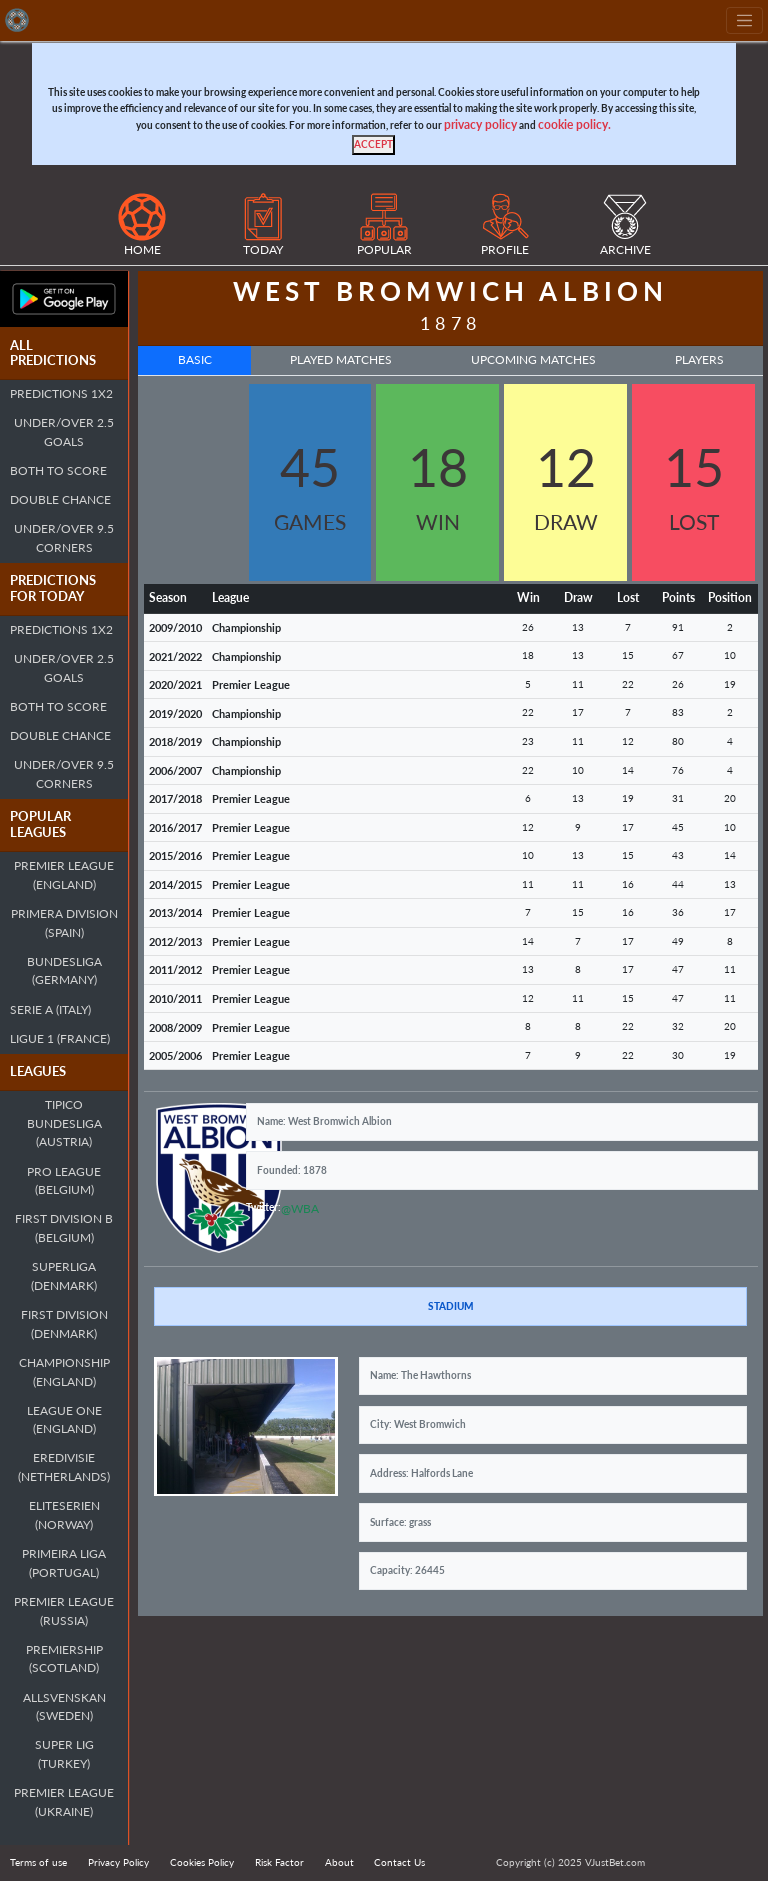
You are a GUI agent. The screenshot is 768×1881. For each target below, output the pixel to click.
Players (699, 359)
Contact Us (399, 1862)
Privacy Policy (118, 1862)
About (339, 1862)
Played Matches (341, 359)
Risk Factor (279, 1862)
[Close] (373, 145)
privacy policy (480, 124)
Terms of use (38, 1862)
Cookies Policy (202, 1862)
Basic (195, 359)
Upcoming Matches (533, 359)
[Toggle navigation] (744, 20)
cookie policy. (574, 124)
